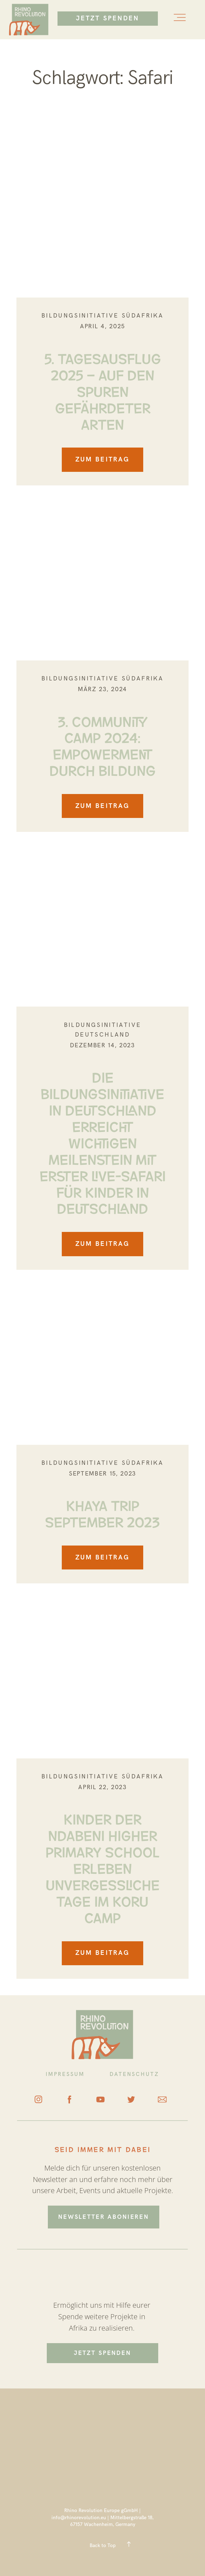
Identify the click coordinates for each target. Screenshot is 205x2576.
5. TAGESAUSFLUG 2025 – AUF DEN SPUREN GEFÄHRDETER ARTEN (102, 390)
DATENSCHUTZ (135, 2074)
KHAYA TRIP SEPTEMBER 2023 (102, 1512)
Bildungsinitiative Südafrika (102, 315)
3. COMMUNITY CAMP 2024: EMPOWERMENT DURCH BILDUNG (102, 744)
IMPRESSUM (65, 2074)
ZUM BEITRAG (102, 459)
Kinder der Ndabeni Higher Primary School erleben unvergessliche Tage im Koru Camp (103, 1867)
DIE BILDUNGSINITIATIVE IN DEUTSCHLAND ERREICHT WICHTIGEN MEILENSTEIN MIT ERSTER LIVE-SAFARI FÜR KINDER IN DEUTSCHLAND (103, 1141)
